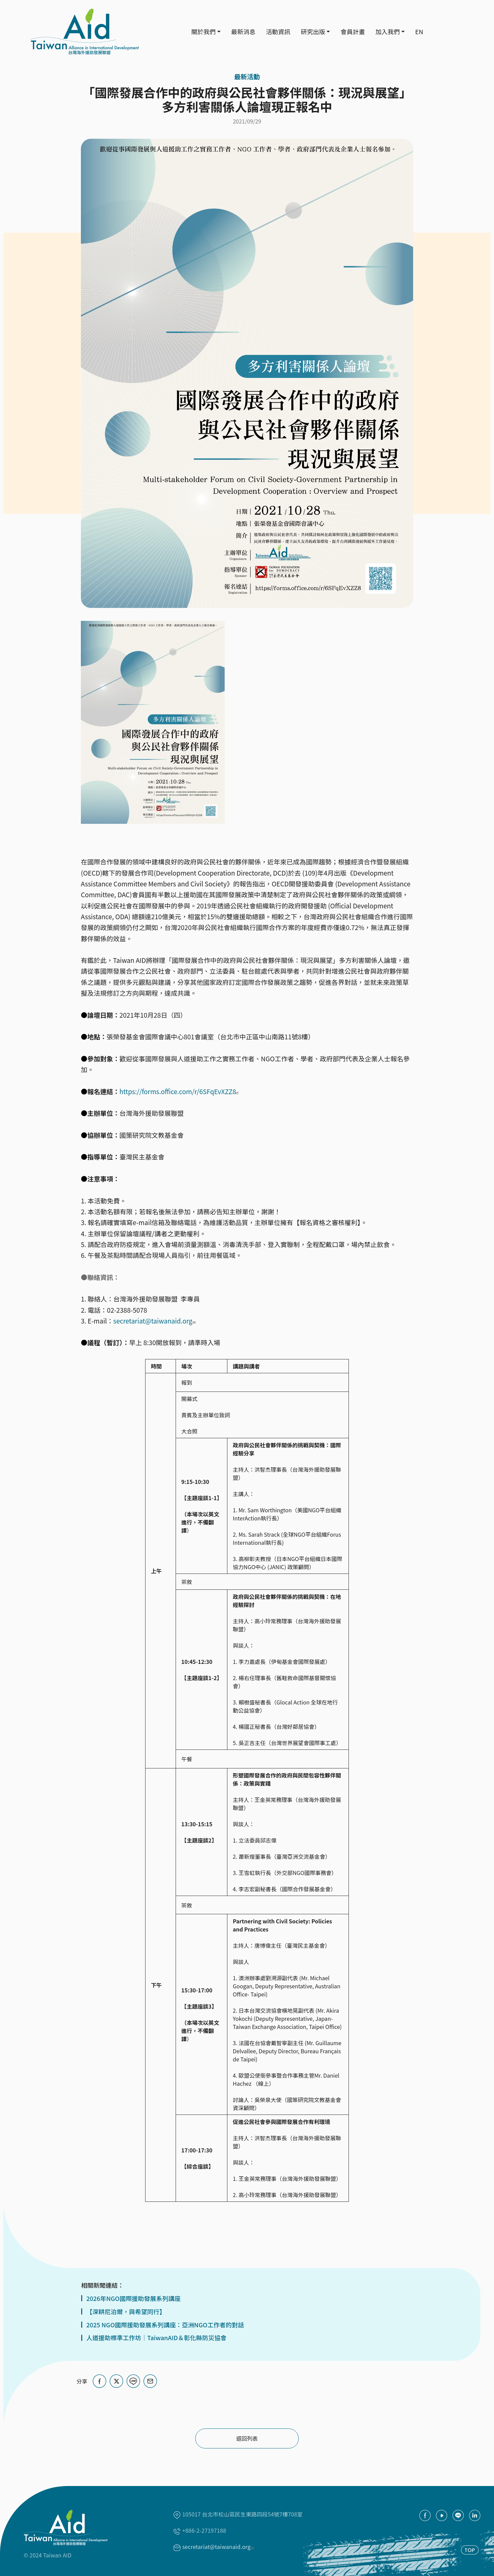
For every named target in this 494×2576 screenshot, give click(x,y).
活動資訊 (278, 31)
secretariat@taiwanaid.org (155, 1320)
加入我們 (387, 31)
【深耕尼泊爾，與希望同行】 (125, 2311)
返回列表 (247, 2438)
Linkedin (474, 2515)
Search (438, 32)
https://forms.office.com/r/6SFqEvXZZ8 (180, 1091)
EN (419, 31)
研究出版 (313, 31)
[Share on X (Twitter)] (116, 2381)
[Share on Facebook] (99, 2381)
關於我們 (203, 31)
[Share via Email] (150, 2381)
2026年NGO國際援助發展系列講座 (133, 2298)
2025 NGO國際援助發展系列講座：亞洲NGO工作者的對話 (165, 2324)
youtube (441, 2515)
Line (458, 2515)
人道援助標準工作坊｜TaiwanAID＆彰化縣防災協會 (156, 2337)
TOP (470, 2549)
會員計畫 (352, 31)
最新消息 (243, 31)
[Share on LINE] (133, 2381)
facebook (425, 2515)
